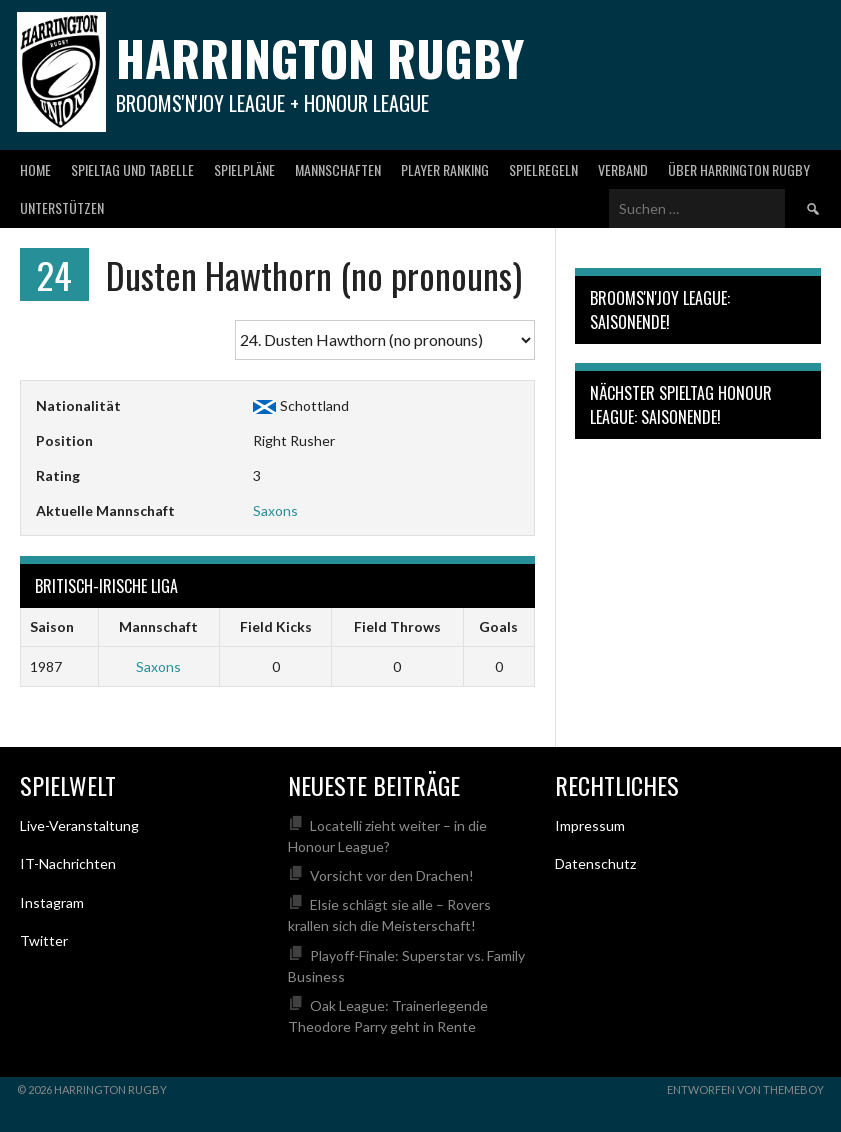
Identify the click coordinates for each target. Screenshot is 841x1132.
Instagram (52, 902)
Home (35, 169)
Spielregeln (543, 169)
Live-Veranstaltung (79, 825)
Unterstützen (62, 207)
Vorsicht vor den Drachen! (392, 875)
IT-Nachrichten (68, 863)
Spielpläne (244, 169)
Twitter (44, 940)
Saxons (275, 510)
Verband (623, 169)
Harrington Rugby (320, 57)
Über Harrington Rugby (739, 169)
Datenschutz (595, 863)
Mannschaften (338, 169)
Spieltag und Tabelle (132, 169)
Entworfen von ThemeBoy (745, 1089)
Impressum (590, 825)
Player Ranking (445, 169)
